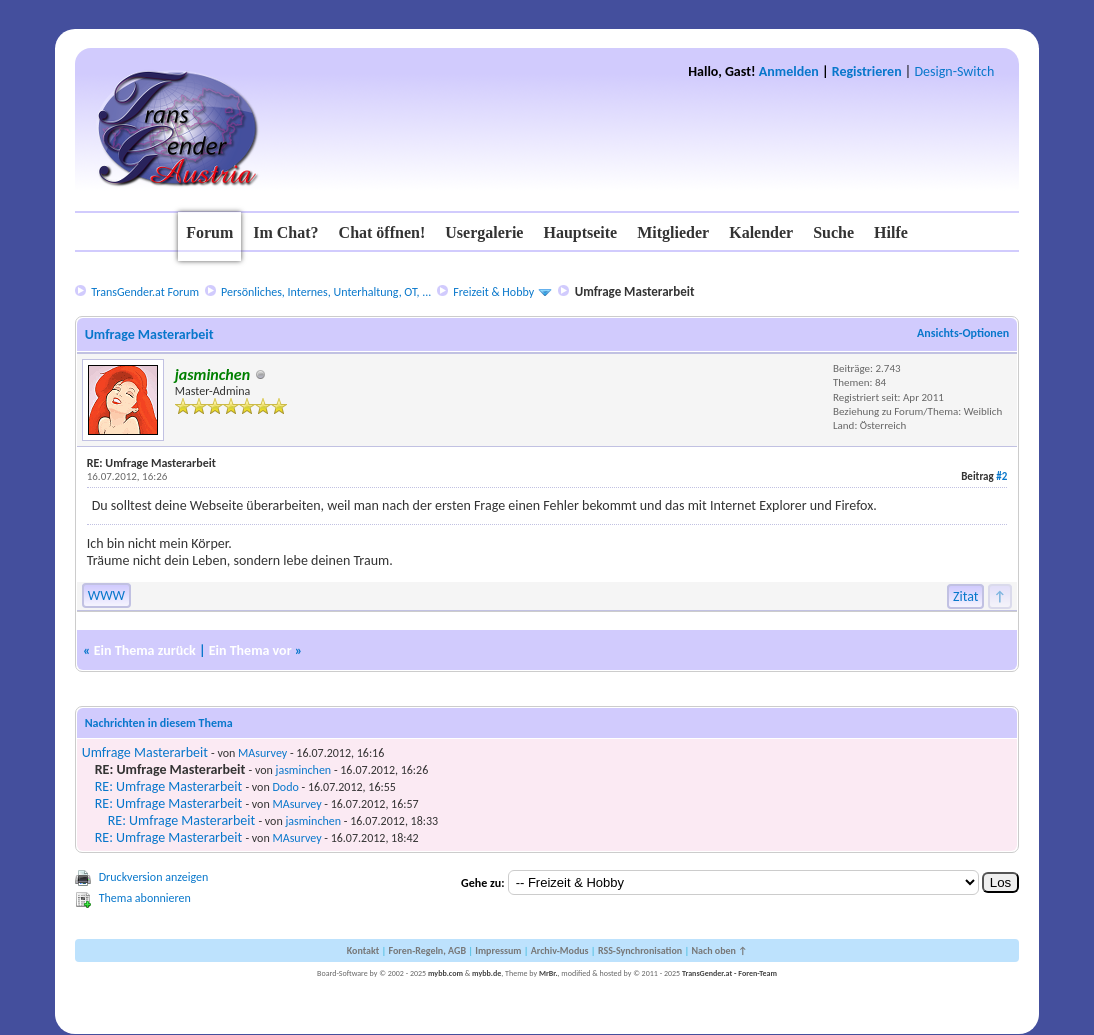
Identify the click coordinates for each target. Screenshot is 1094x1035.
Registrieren (867, 71)
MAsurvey (262, 753)
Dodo (285, 787)
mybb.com (445, 973)
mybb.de (486, 973)
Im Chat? (285, 232)
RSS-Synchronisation (640, 950)
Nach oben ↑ (719, 950)
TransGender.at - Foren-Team (729, 973)
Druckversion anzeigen (154, 877)
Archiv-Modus (560, 950)
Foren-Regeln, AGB (427, 950)
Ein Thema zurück (145, 650)
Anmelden (789, 71)
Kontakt (363, 950)
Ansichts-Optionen (963, 333)
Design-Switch (954, 71)
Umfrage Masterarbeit (145, 752)
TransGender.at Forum (145, 292)
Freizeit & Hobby (493, 292)
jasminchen (304, 770)
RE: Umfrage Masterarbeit (169, 786)
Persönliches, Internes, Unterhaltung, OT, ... (326, 292)
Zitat (966, 596)
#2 (1001, 476)
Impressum (498, 950)
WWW (106, 595)
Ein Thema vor (250, 650)
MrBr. (548, 973)
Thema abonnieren (145, 898)
